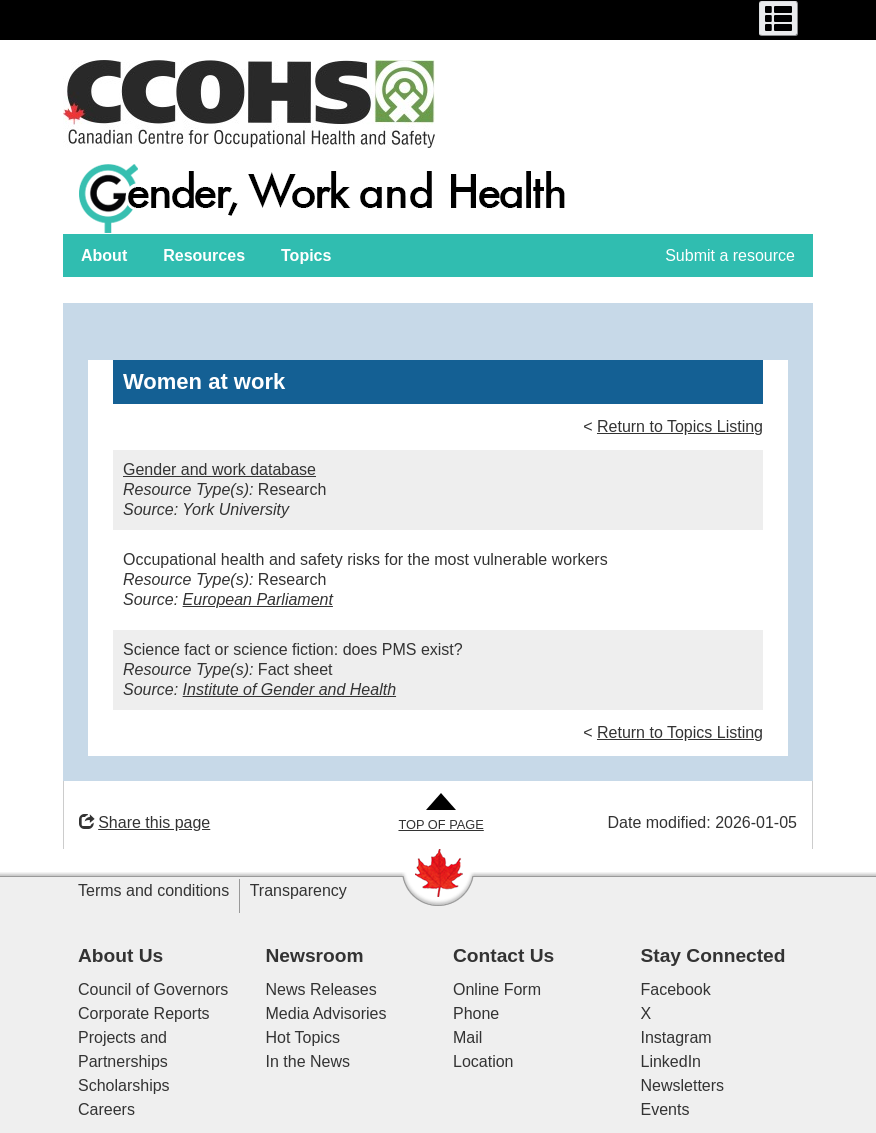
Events (665, 1109)
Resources (204, 255)
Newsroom (315, 955)
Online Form (497, 989)
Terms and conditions (153, 890)
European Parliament (258, 599)
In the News (308, 1061)
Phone (476, 1013)
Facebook (676, 989)
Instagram (676, 1037)
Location (483, 1061)
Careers (106, 1109)
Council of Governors (153, 989)
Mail (467, 1037)
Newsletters (683, 1085)
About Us (120, 955)
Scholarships (124, 1085)
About (104, 255)
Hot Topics (303, 1037)
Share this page (144, 822)
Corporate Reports (144, 1013)
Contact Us (503, 955)
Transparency (298, 890)
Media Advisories (326, 1013)
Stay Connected (713, 955)
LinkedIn (671, 1061)
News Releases (321, 989)
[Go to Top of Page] (440, 813)
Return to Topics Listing (680, 426)
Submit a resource (730, 255)
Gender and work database (219, 469)
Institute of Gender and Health (289, 689)
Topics (306, 255)
